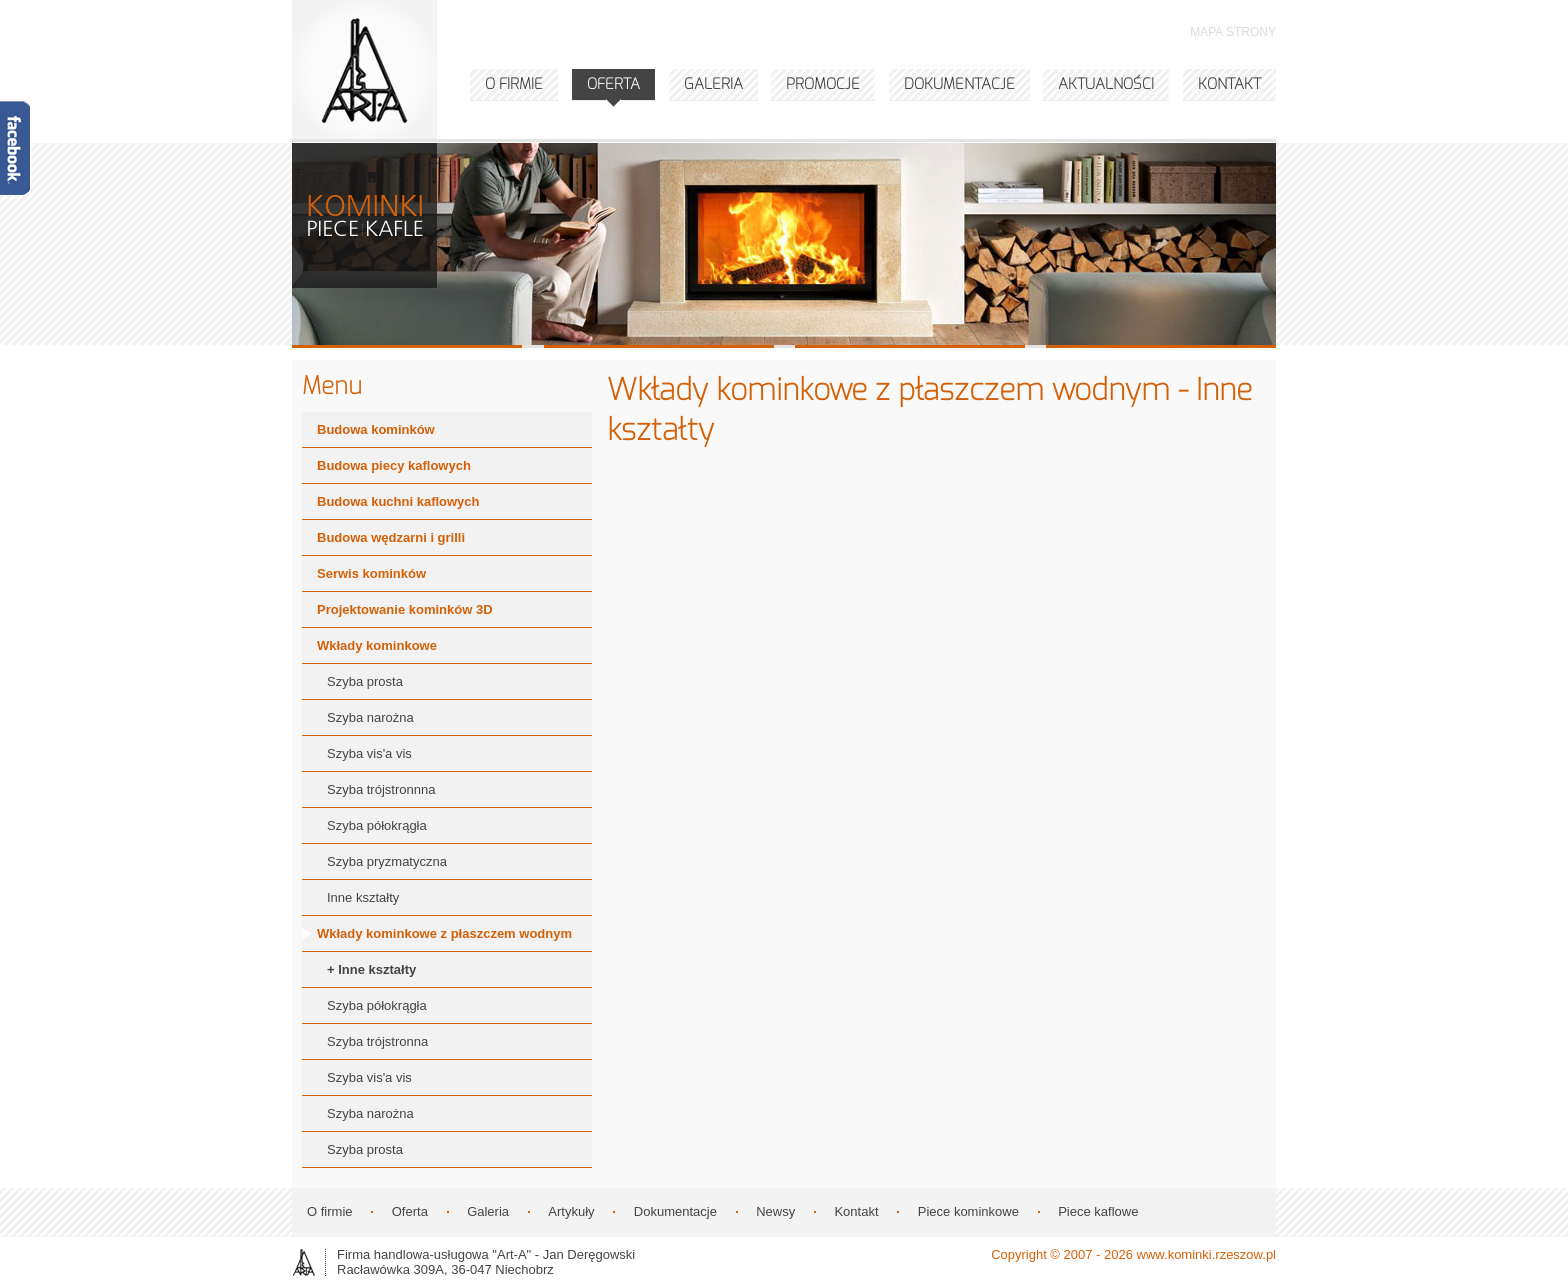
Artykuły (571, 1211)
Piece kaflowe (1098, 1211)
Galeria (488, 1211)
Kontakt (856, 1211)
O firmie (330, 1211)
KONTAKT (1229, 84)
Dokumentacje (675, 1211)
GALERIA (713, 84)
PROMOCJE (823, 84)
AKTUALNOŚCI (1106, 84)
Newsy (775, 1211)
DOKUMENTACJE (959, 84)
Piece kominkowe (968, 1211)
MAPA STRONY (1233, 32)
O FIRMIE (514, 84)
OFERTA (613, 84)
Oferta (410, 1211)
